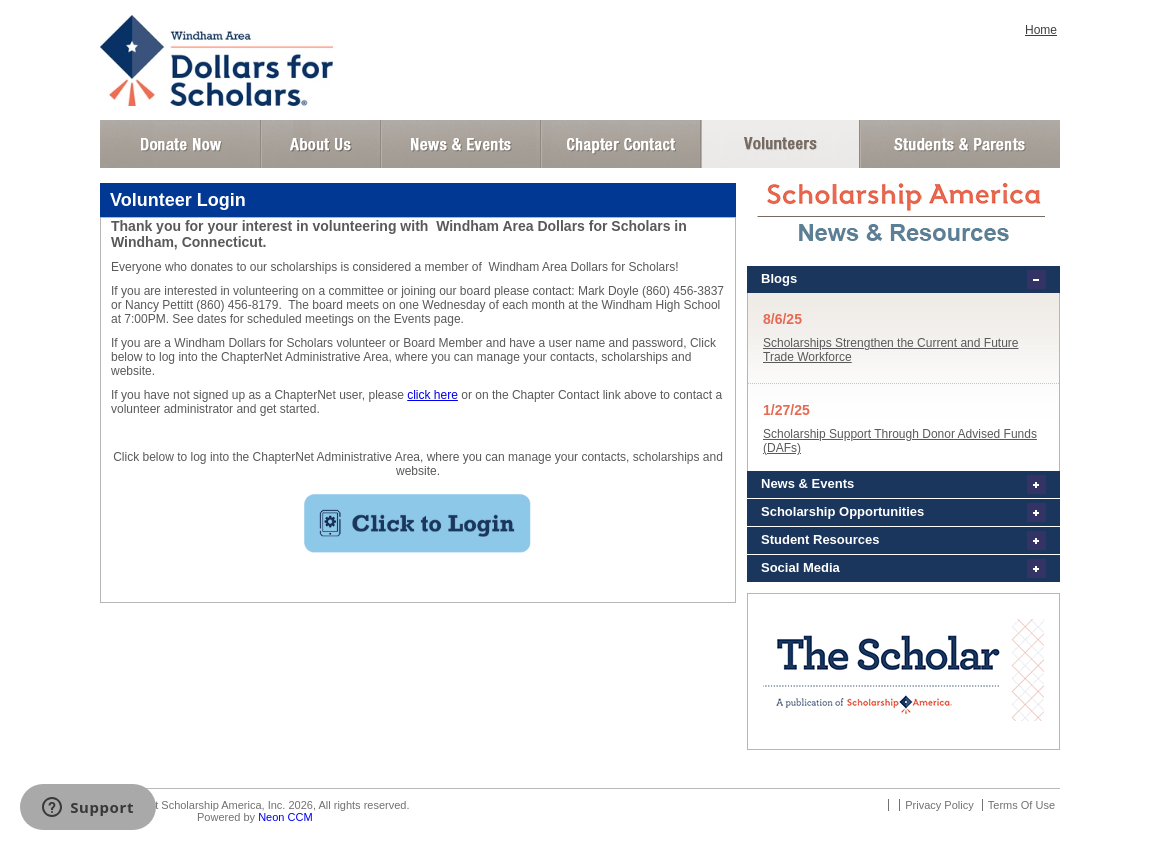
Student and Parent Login (959, 144)
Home (1041, 30)
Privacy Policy (939, 805)
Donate (180, 144)
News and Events (461, 144)
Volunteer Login (779, 144)
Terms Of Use (1021, 805)
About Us (321, 144)
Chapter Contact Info (621, 144)
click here (432, 395)
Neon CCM (285, 817)
